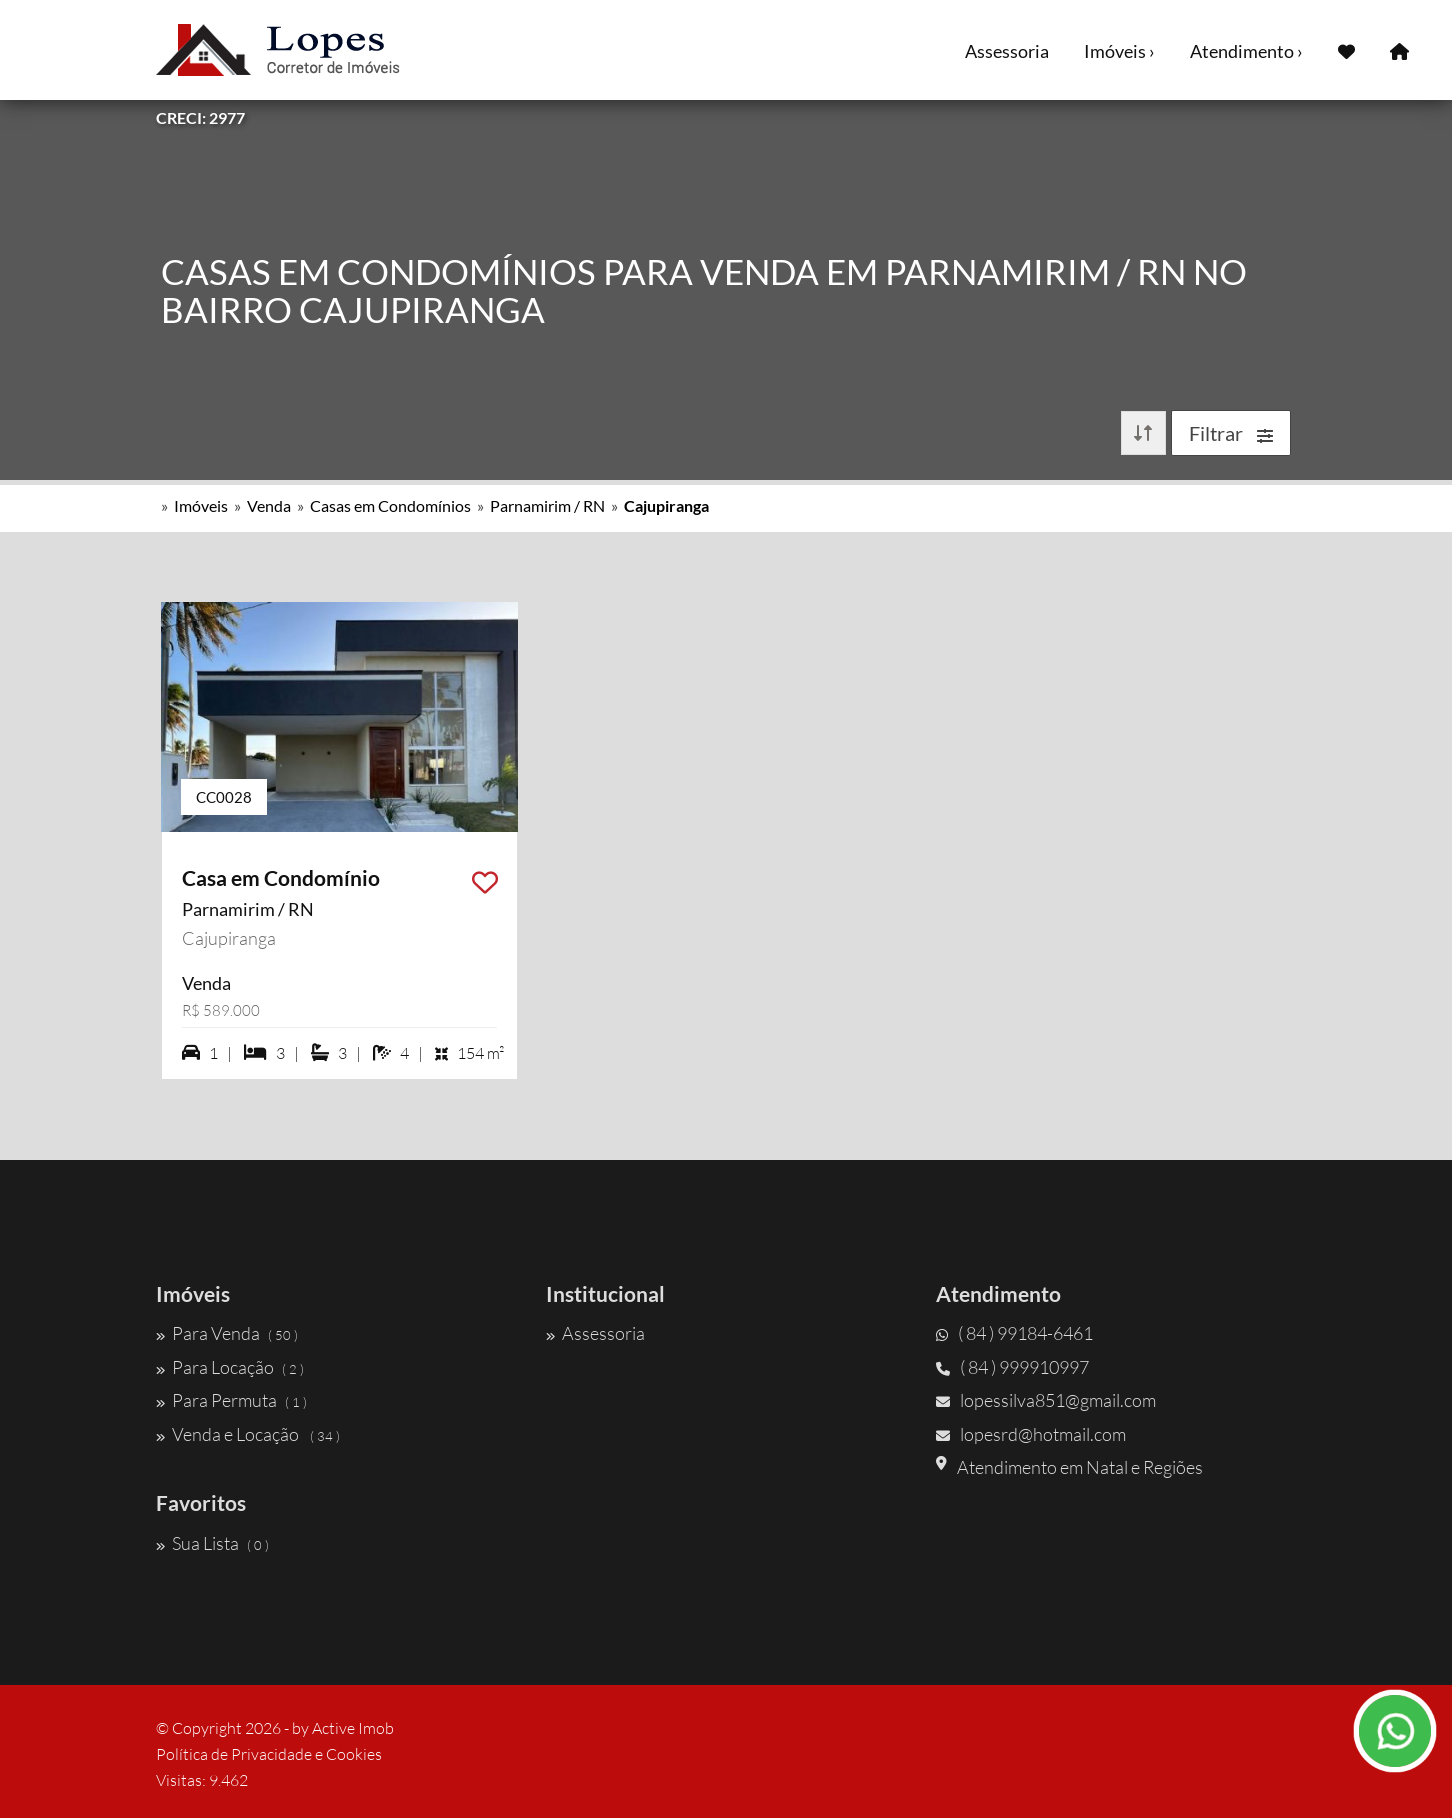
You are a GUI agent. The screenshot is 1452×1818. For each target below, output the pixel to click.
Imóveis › (1119, 51)
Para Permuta (231, 1400)
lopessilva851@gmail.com (1046, 1400)
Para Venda (227, 1333)
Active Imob (353, 1728)
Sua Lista (212, 1543)
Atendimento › (1246, 51)
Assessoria (1007, 51)
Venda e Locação (248, 1434)
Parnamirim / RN (547, 505)
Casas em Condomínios (390, 505)
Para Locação (230, 1367)
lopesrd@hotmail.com (1031, 1434)
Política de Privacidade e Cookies (269, 1754)
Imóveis (201, 505)
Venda (269, 505)
